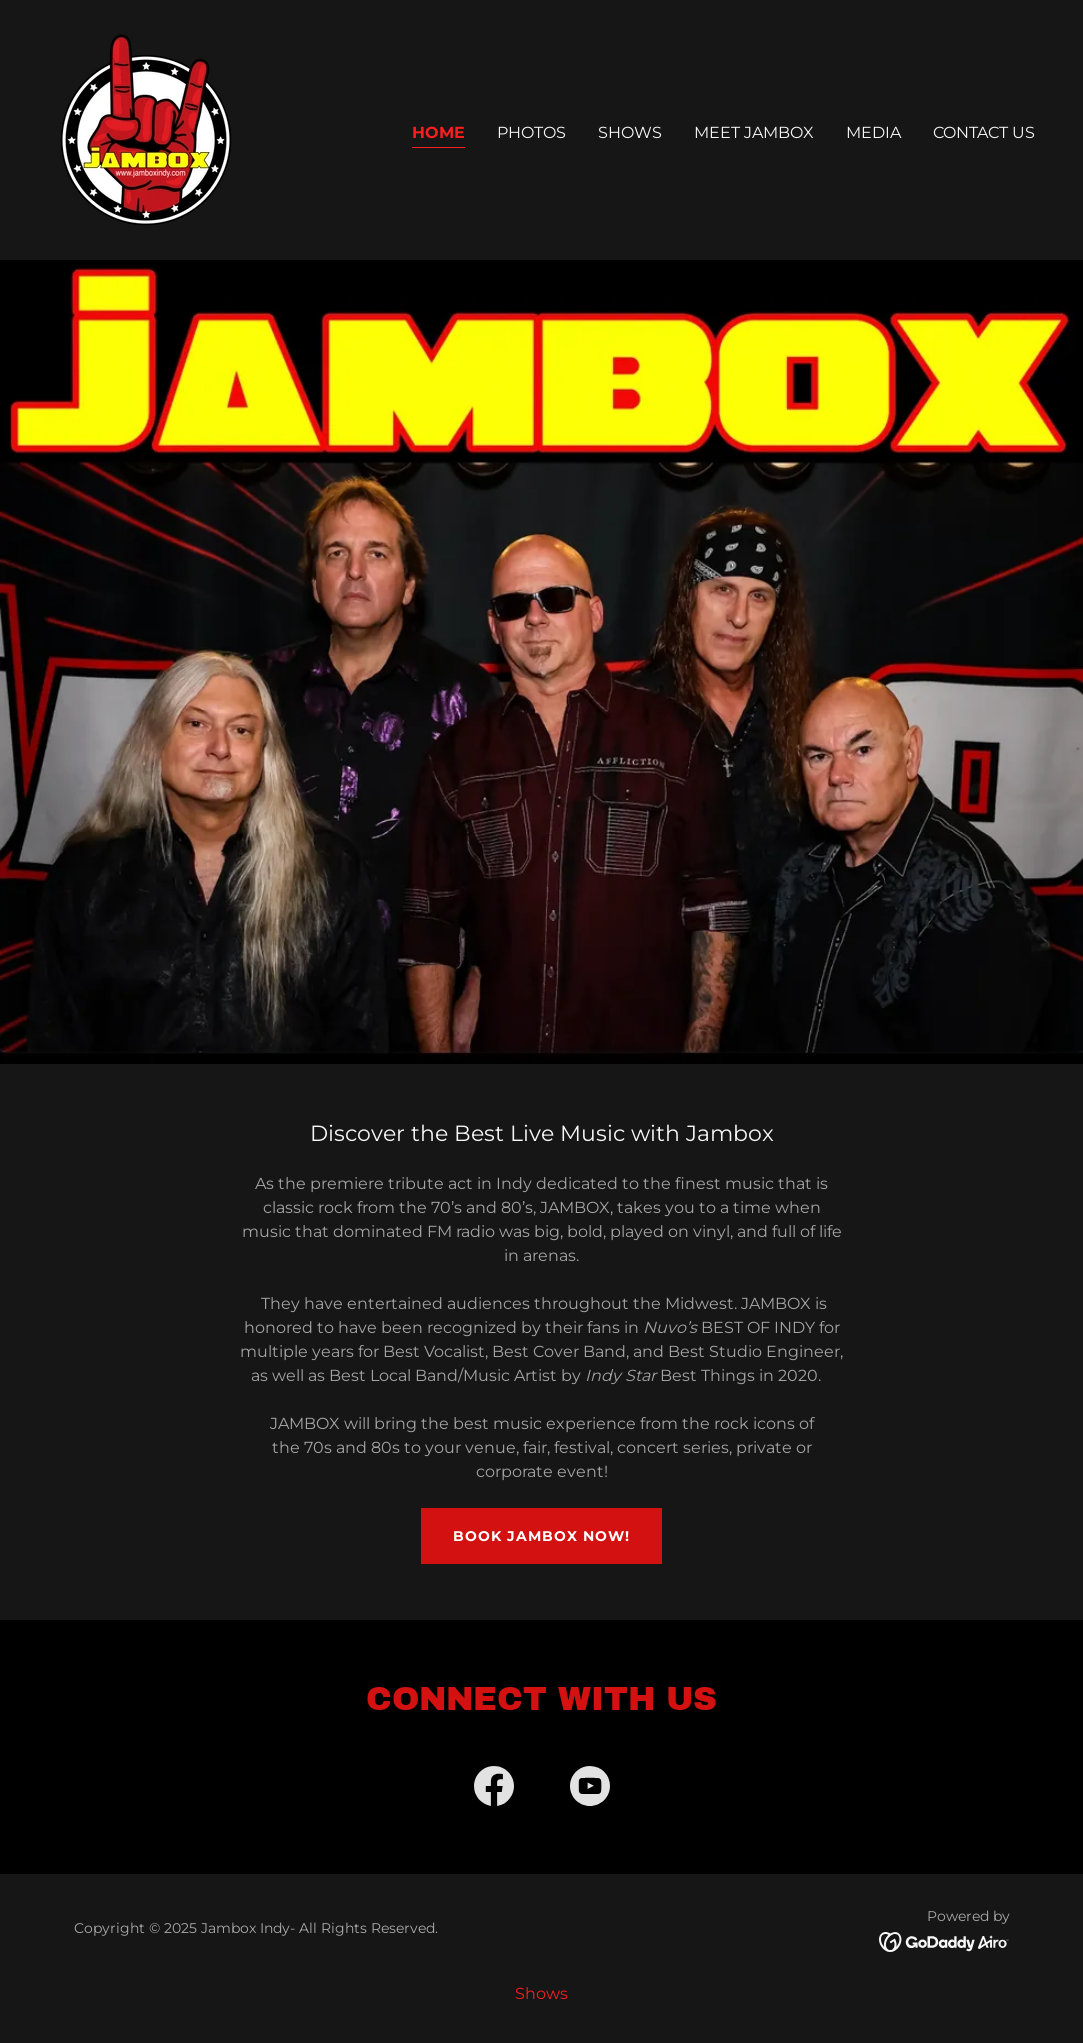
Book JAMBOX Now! (541, 1536)
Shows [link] (630, 132)
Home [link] (438, 132)
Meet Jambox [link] (754, 132)
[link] (146, 128)
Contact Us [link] (984, 132)
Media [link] (873, 132)
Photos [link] (531, 132)
